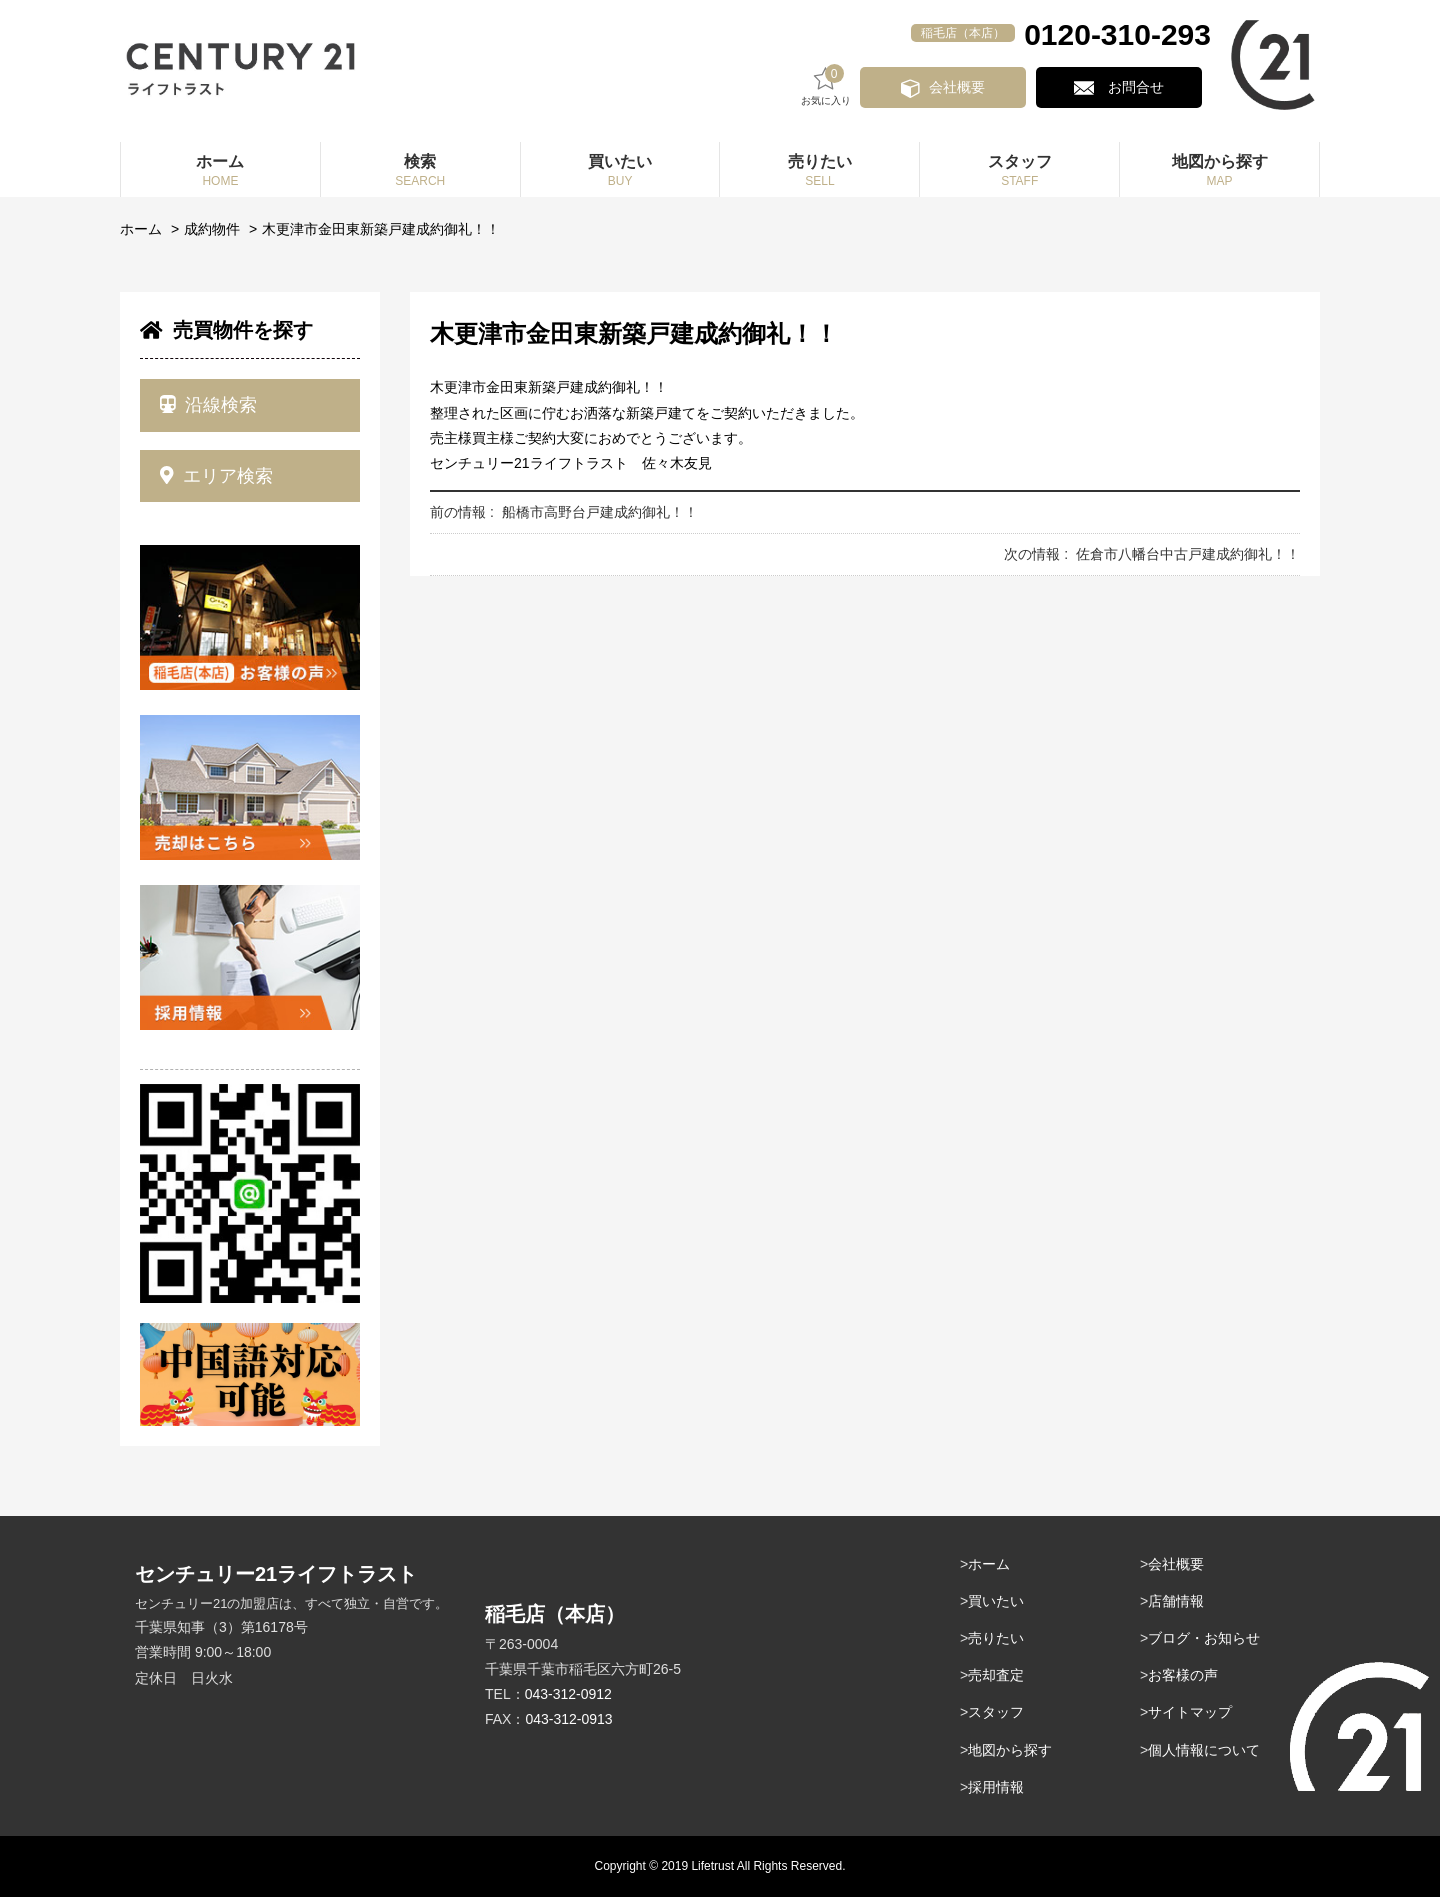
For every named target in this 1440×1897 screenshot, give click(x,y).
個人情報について (1204, 1750)
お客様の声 (1183, 1675)
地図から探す (1010, 1750)
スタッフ (996, 1712)
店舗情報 (1176, 1601)
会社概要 (980, 87)
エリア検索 (216, 476)
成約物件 (212, 229)
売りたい (996, 1638)
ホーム (141, 229)
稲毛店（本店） (963, 33)
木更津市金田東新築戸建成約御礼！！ (381, 229)
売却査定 (996, 1675)
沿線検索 (208, 405)
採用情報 (996, 1787)
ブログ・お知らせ (1204, 1638)
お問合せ (1143, 87)
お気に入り (856, 85)
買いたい (996, 1601)
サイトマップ (1190, 1712)
